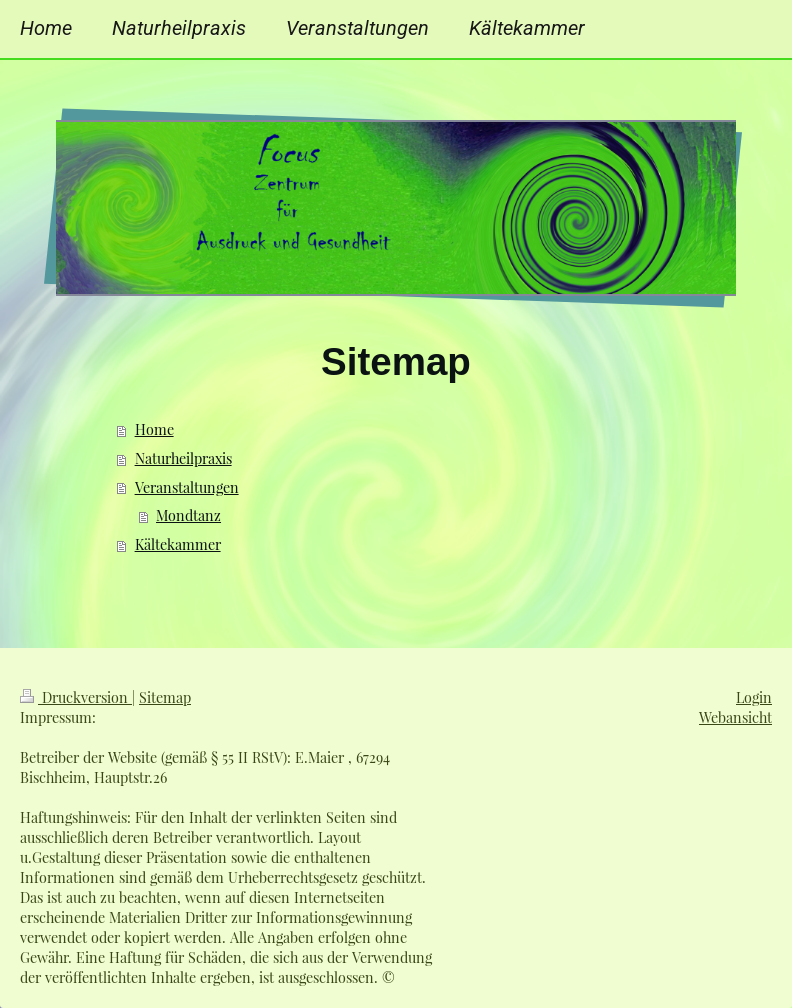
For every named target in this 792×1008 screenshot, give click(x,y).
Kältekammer (178, 544)
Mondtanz (188, 515)
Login (754, 697)
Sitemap (165, 697)
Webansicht (735, 717)
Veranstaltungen (187, 487)
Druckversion (76, 697)
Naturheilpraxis (183, 458)
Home (154, 429)
